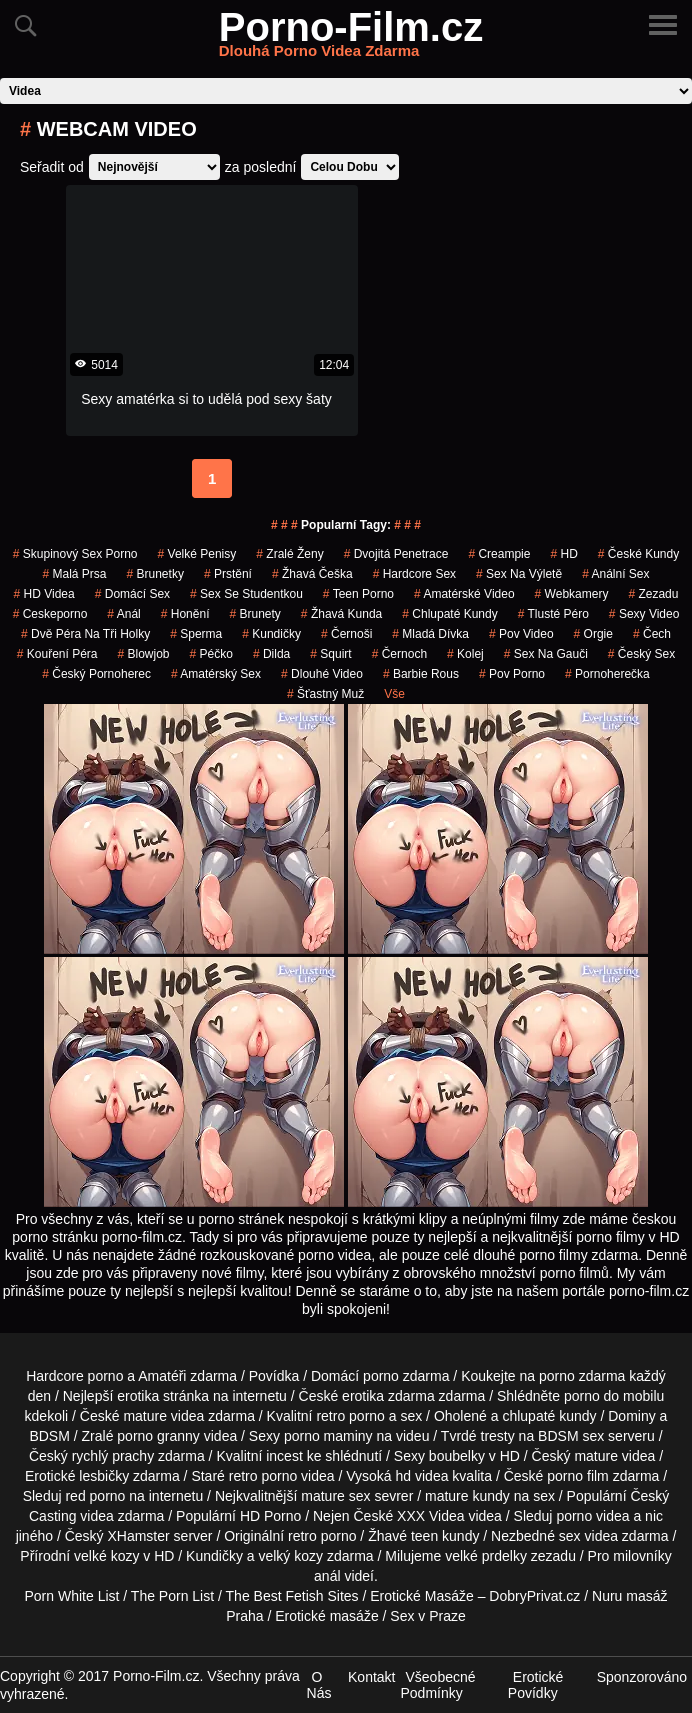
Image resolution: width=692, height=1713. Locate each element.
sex (570, 1536)
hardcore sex (414, 574)
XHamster (138, 1536)
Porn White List (72, 1596)
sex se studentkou (246, 594)
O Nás (319, 1685)
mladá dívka (430, 634)
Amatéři (162, 1376)
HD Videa (44, 594)
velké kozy (106, 1556)
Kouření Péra (57, 654)
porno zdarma (582, 1376)
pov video (521, 634)
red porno (95, 1496)
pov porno (512, 674)
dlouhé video (322, 674)
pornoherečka (607, 674)
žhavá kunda (341, 614)
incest (284, 1456)
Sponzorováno (642, 1677)
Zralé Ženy (289, 554)
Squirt (330, 654)
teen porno (358, 594)
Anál (123, 614)
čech (652, 634)
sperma (196, 634)
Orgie (593, 634)
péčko (211, 654)
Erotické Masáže (421, 1596)
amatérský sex (216, 674)
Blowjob (144, 654)
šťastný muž (325, 694)
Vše (394, 694)
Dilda (271, 654)
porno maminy (328, 1436)
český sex (641, 654)
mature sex (335, 1496)
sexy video (644, 614)
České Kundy (638, 554)
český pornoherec (96, 674)
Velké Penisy (197, 554)
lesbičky (104, 1476)
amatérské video (464, 594)
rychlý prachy (113, 1456)
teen (424, 1536)
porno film (577, 1476)
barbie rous (421, 674)
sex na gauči (546, 654)
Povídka (274, 1376)
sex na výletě (519, 574)
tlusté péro (553, 614)
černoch (399, 654)
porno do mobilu (614, 1396)
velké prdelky (486, 1556)
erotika (138, 1396)
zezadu (653, 594)
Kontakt (371, 1677)
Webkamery (572, 594)
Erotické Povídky (536, 1685)
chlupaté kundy (549, 1416)
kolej (465, 654)
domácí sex (132, 594)
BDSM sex (571, 1436)
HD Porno (270, 1516)
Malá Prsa (74, 574)
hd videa (422, 1476)
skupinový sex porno (75, 554)
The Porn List (172, 1596)
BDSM (49, 1436)
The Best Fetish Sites (292, 1596)
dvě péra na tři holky (85, 634)
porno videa (592, 1516)
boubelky (457, 1456)
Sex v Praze (427, 1616)
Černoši (346, 634)
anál (327, 1576)
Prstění (228, 574)
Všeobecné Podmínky (438, 1685)
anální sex (615, 574)
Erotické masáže (326, 1616)
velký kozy (290, 1556)
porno (381, 1376)
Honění (185, 614)
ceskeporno (50, 614)
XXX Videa (430, 1516)
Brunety (254, 614)
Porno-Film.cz (351, 39)
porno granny (158, 1436)
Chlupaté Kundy (449, 614)
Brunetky (155, 574)
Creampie (499, 554)
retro (302, 1536)
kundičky (271, 634)
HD (563, 554)
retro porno (350, 1416)
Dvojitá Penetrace (396, 554)
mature (145, 1416)
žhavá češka (312, 574)
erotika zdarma (388, 1396)
